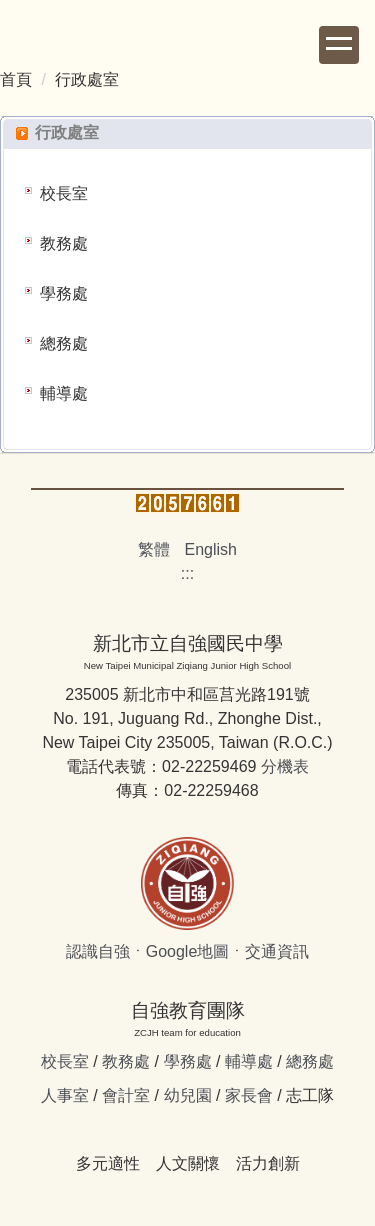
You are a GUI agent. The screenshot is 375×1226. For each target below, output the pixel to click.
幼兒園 (188, 1095)
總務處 (64, 343)
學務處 (64, 293)
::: (187, 573)
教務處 (64, 243)
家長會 (249, 1095)
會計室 (126, 1095)
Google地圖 (188, 951)
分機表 (285, 766)
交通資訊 (277, 951)
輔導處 (64, 393)
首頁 (16, 79)
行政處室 (87, 79)
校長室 (64, 193)
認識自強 (98, 951)
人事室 (65, 1095)
